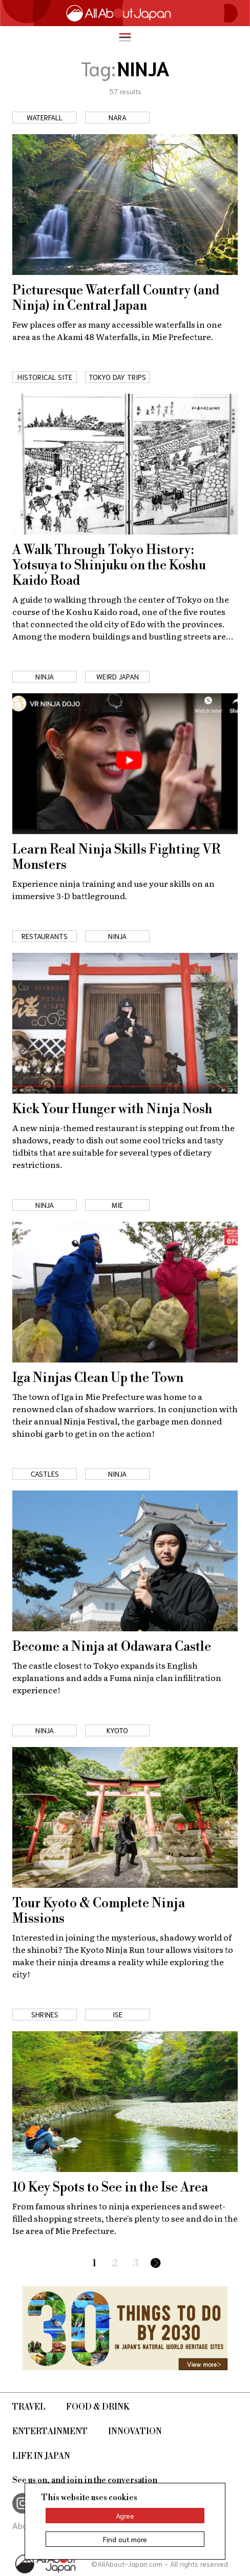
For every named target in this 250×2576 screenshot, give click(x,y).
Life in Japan (41, 2456)
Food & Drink (98, 2407)
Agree (125, 2515)
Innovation (135, 2431)
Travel (29, 2407)
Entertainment (50, 2431)
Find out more (125, 2539)
